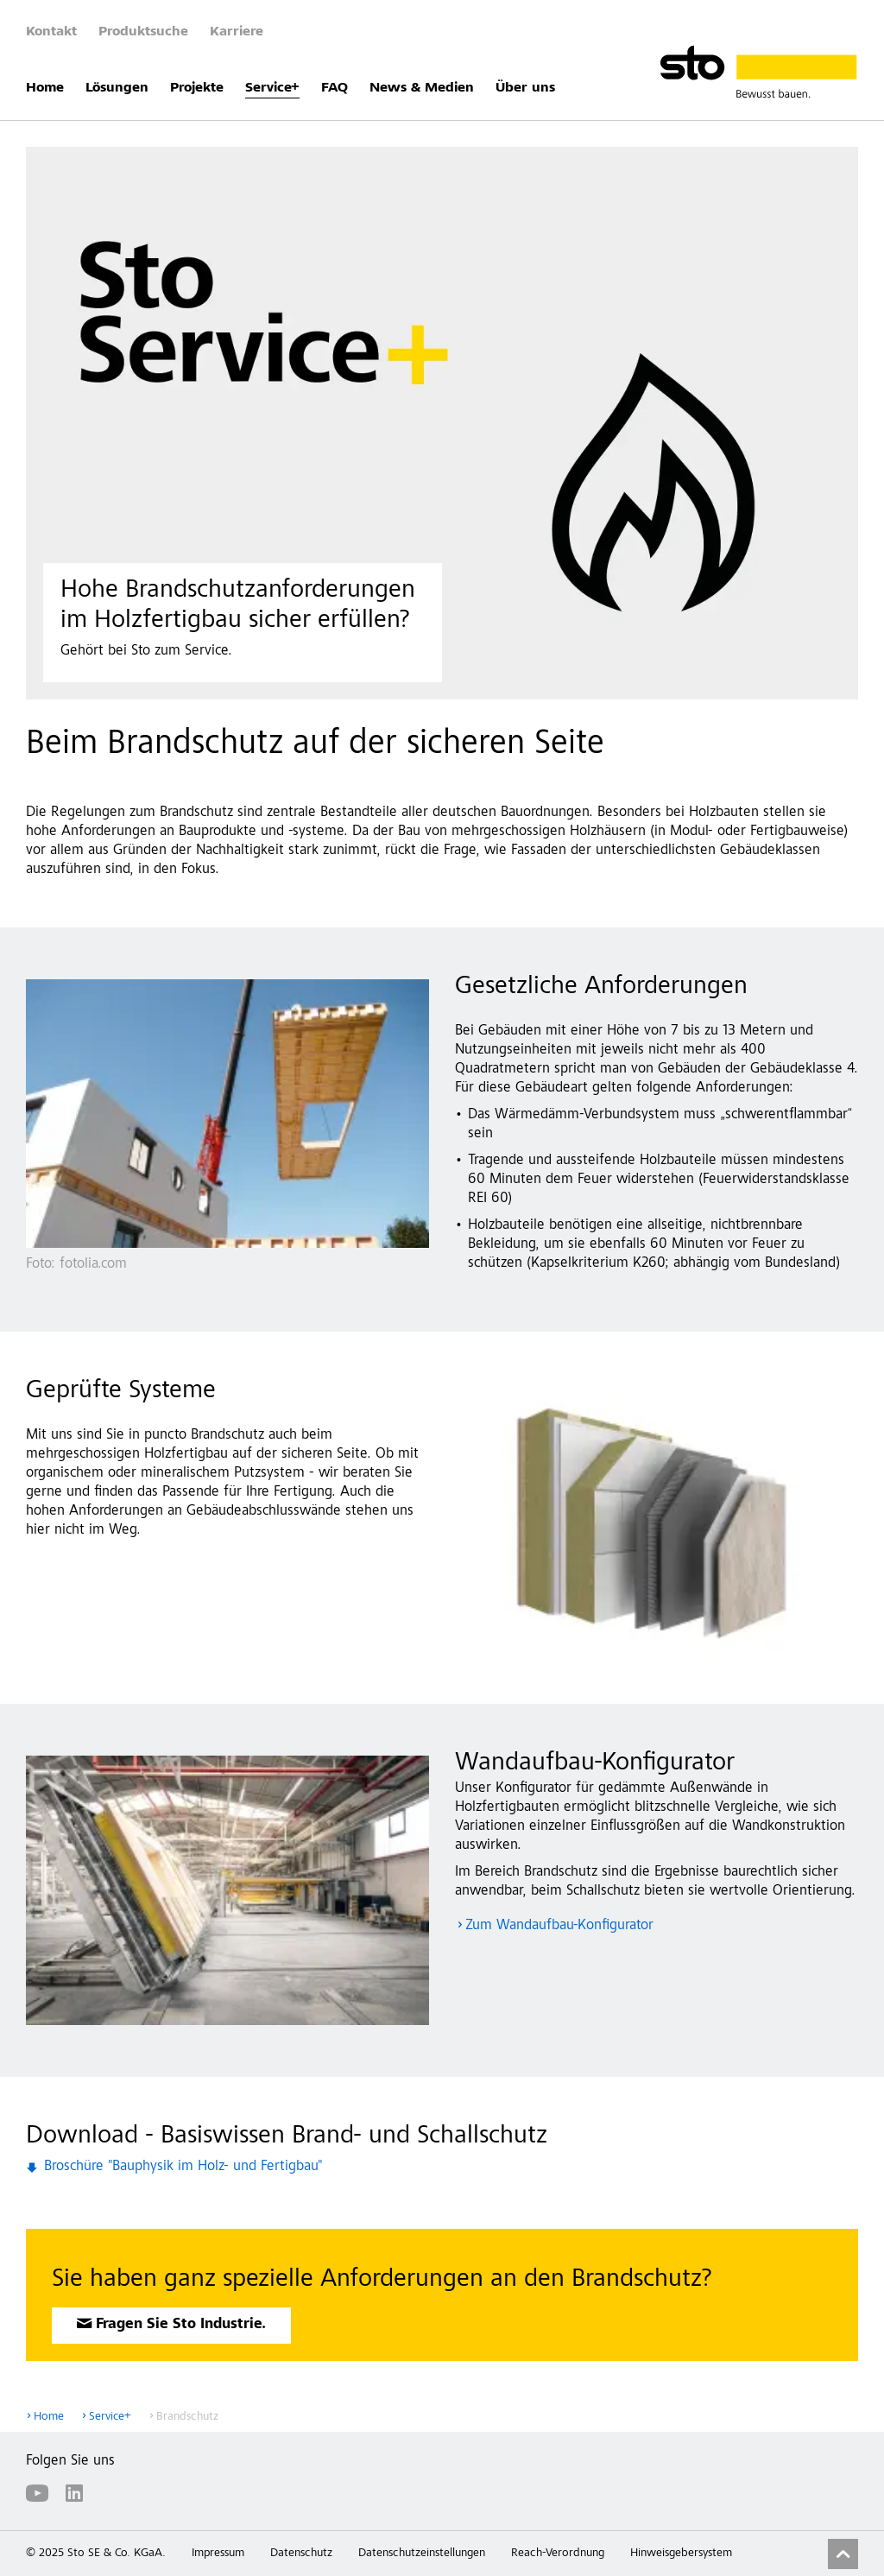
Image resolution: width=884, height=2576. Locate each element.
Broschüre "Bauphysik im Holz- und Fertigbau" (183, 2167)
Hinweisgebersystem (681, 2554)
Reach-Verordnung (557, 2554)
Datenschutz (301, 2554)
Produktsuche (143, 32)
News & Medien (421, 88)
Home (45, 88)
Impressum (218, 2554)
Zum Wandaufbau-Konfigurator (559, 1926)
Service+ (272, 88)
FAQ (334, 88)
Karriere (236, 32)
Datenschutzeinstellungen (421, 2554)
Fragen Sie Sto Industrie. (181, 2325)
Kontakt (51, 32)
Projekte (197, 88)
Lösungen (116, 88)
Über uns (525, 88)
